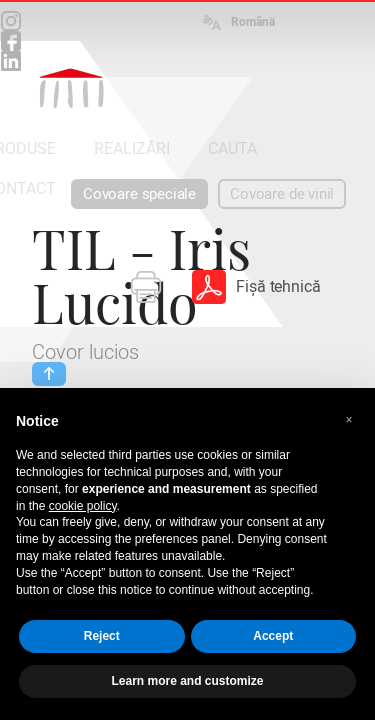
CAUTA (232, 148)
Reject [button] (102, 636)
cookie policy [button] (83, 506)
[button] (349, 420)
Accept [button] (273, 636)
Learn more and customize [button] (187, 681)
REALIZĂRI (132, 148)
